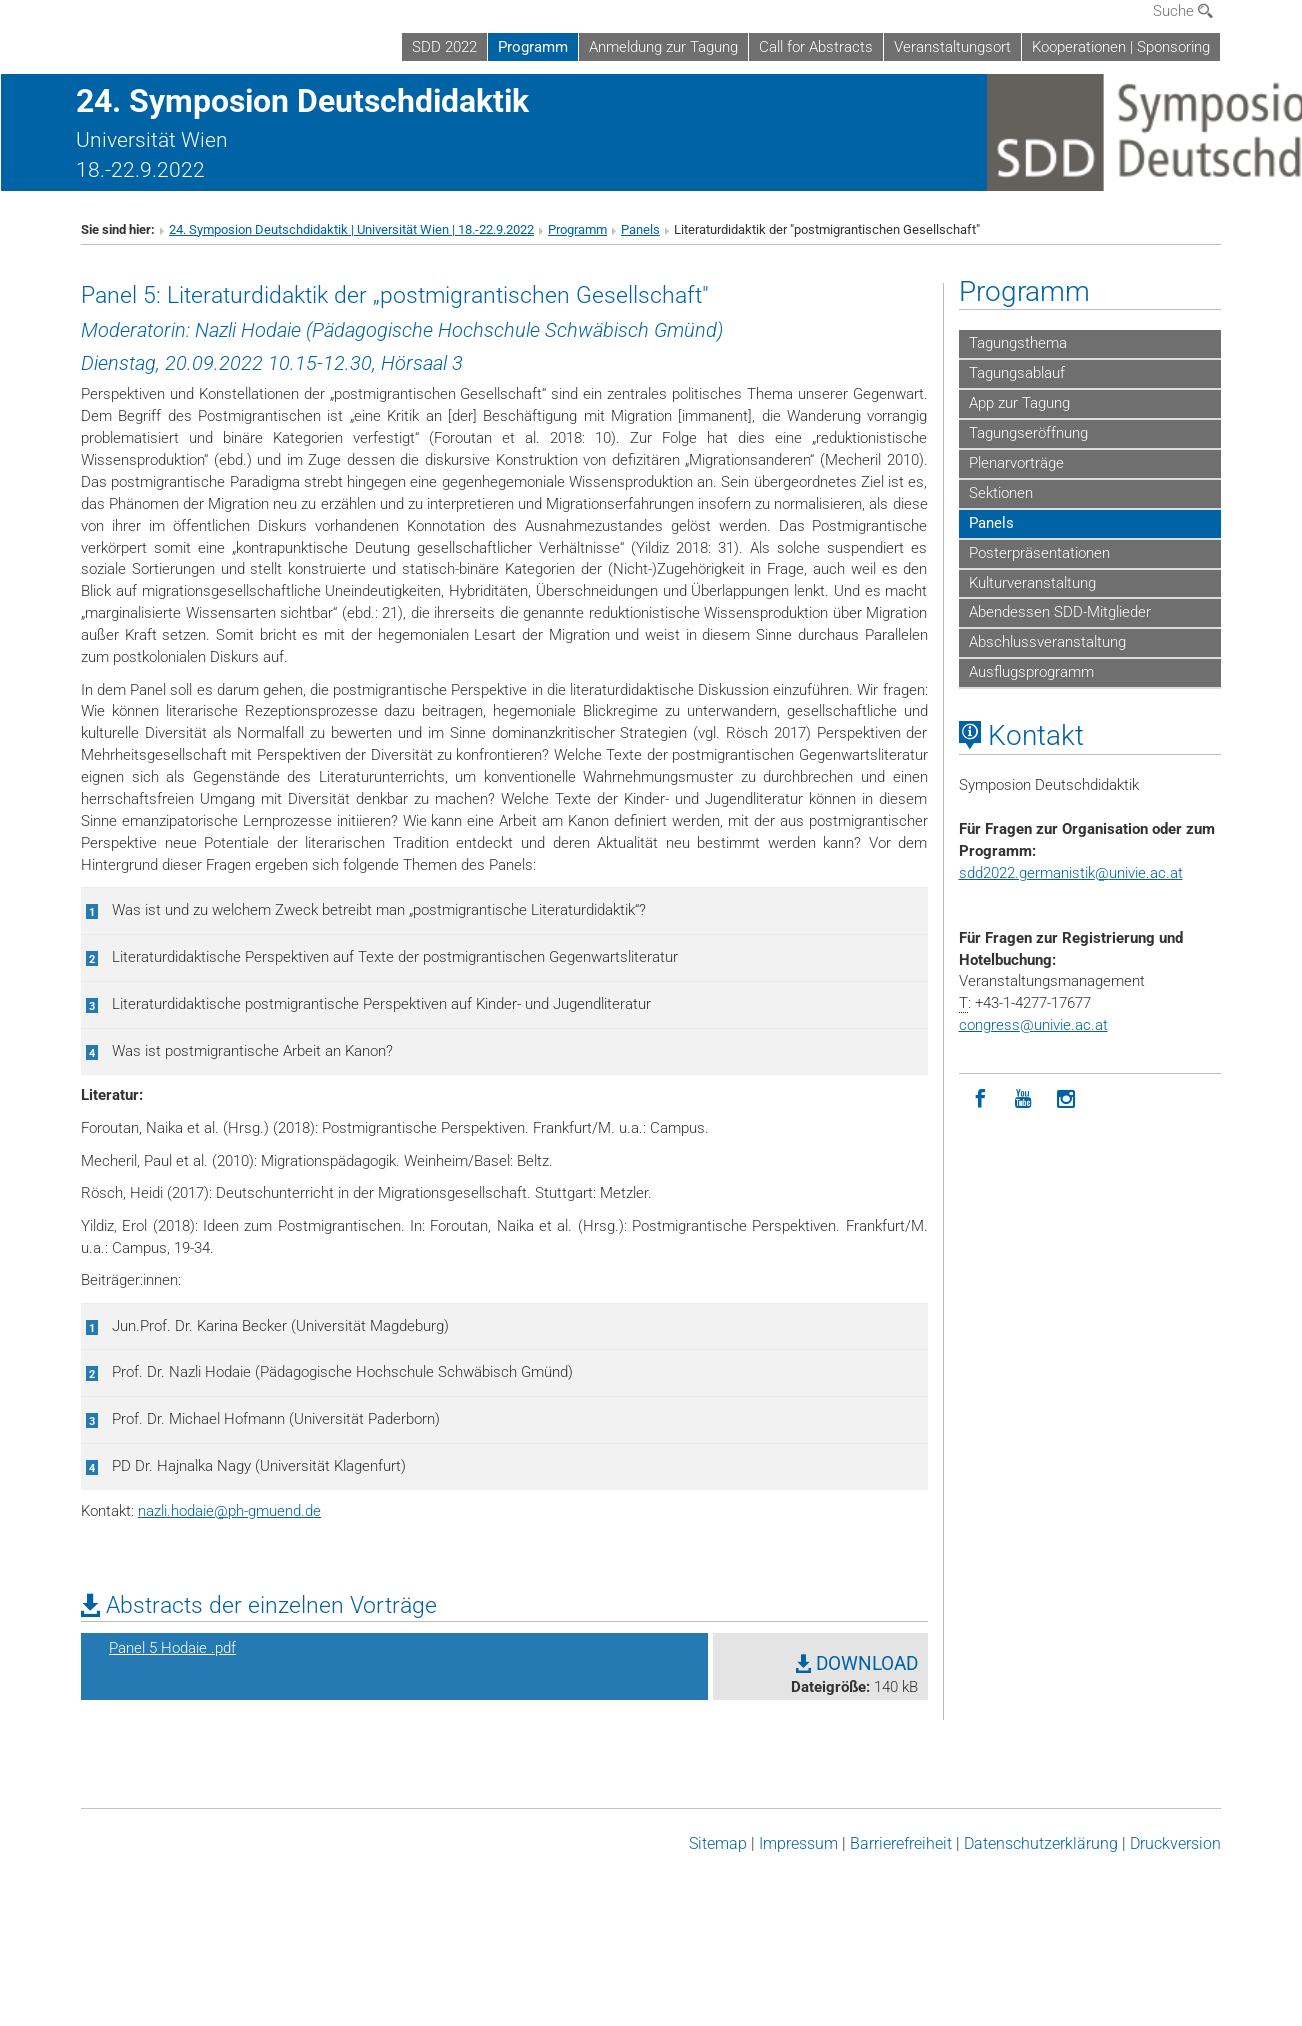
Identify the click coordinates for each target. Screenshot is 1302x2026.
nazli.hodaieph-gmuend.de (229, 1511)
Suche (1183, 11)
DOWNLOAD (857, 1664)
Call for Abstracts (816, 47)
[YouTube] (1023, 1099)
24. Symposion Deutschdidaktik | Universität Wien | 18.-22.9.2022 (351, 229)
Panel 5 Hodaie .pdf (172, 1648)
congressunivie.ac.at (1033, 1025)
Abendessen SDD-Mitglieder (1060, 612)
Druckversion (1175, 1843)
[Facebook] (980, 1099)
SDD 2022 (444, 47)
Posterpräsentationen (1039, 553)
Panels (640, 229)
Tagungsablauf (1017, 373)
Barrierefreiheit (901, 1843)
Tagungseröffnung (1028, 433)
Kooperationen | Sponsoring (1121, 47)
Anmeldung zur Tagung (663, 47)
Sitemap (718, 1843)
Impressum (798, 1843)
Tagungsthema (1018, 343)
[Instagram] (1066, 1099)
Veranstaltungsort (952, 47)
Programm (533, 47)
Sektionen (1001, 493)
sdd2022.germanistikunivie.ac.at (1071, 873)
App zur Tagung (1019, 403)
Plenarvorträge (1016, 463)
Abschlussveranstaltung (1047, 642)
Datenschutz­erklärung (1041, 1843)
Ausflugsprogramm (1031, 672)
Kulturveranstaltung (1032, 583)
